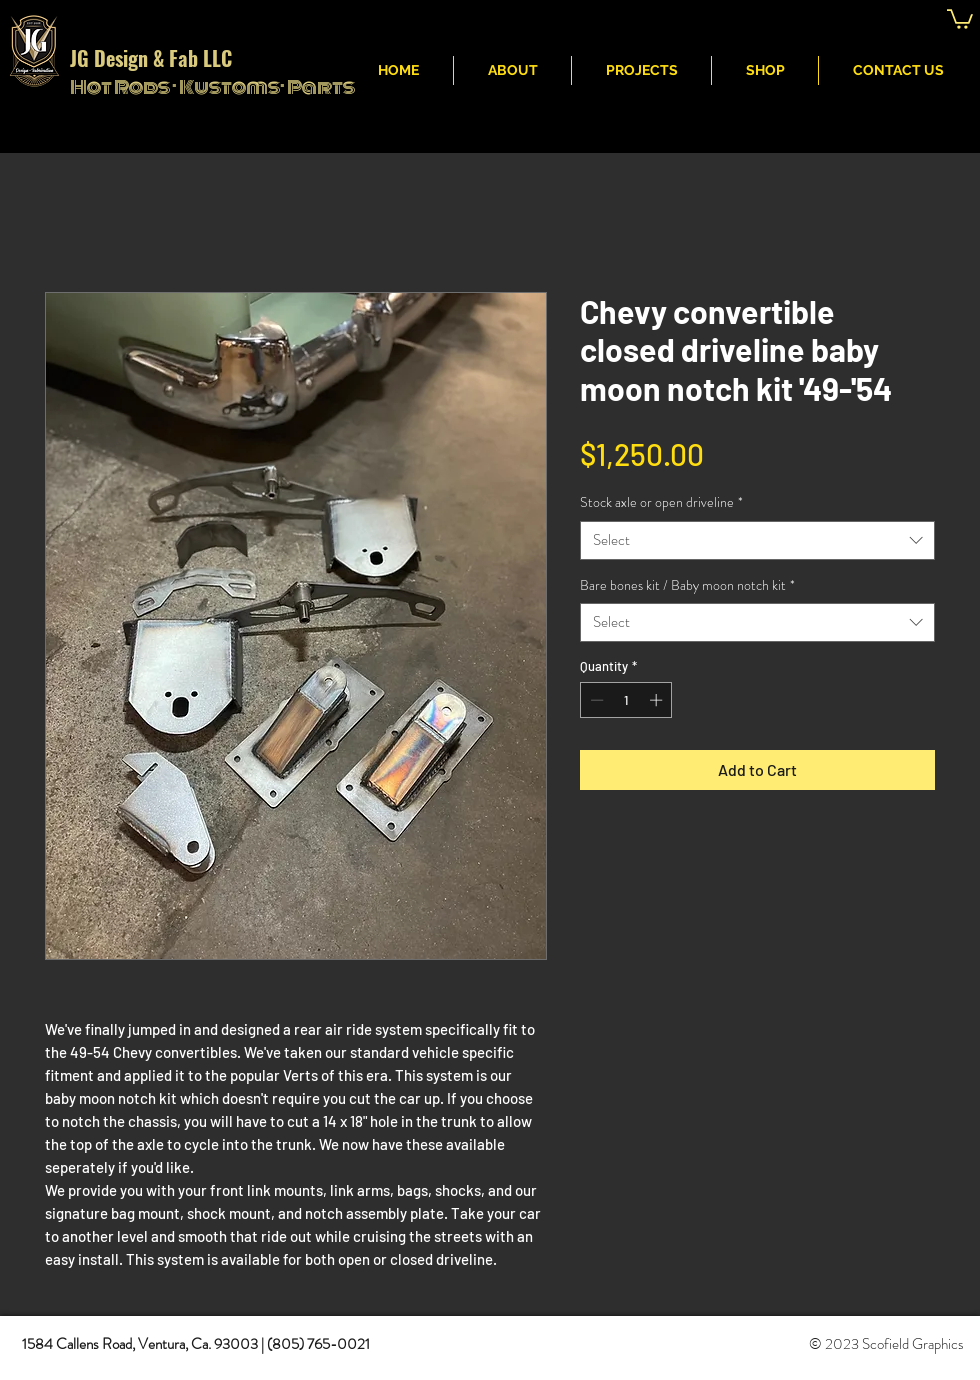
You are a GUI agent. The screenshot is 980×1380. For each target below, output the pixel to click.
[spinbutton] (626, 700)
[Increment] (658, 700)
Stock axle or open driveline (661, 502)
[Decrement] (595, 700)
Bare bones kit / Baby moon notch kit (687, 585)
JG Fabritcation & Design (658, 21)
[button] (960, 18)
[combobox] (757, 540)
